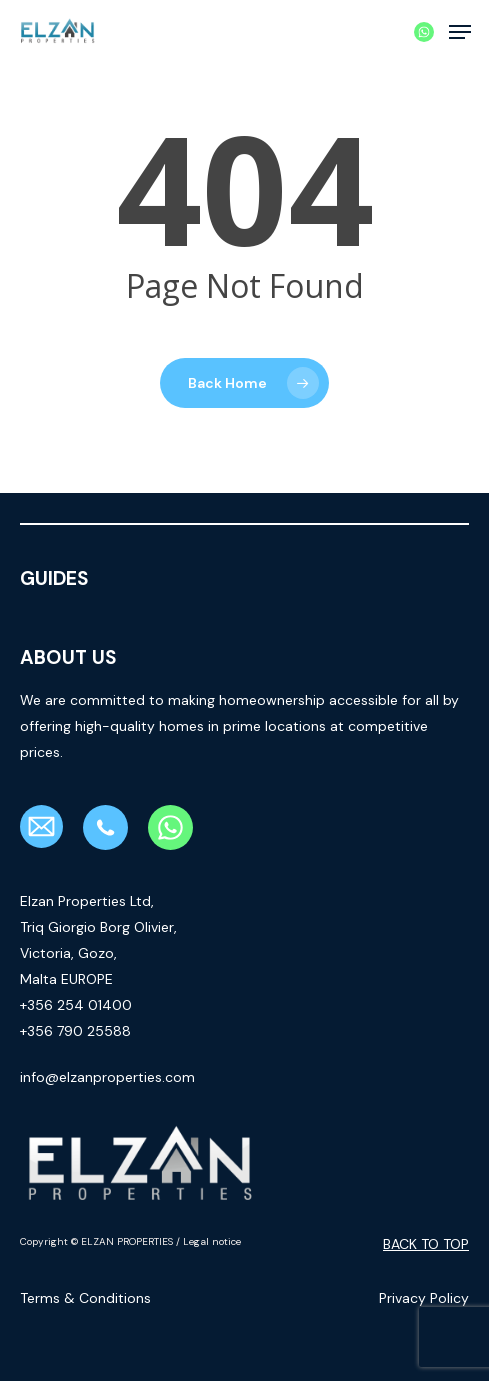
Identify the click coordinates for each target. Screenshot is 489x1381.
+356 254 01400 (76, 1005)
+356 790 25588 (75, 1031)
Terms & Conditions (85, 1298)
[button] (460, 32)
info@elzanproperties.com (107, 1077)
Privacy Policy (424, 1298)
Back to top (426, 1244)
